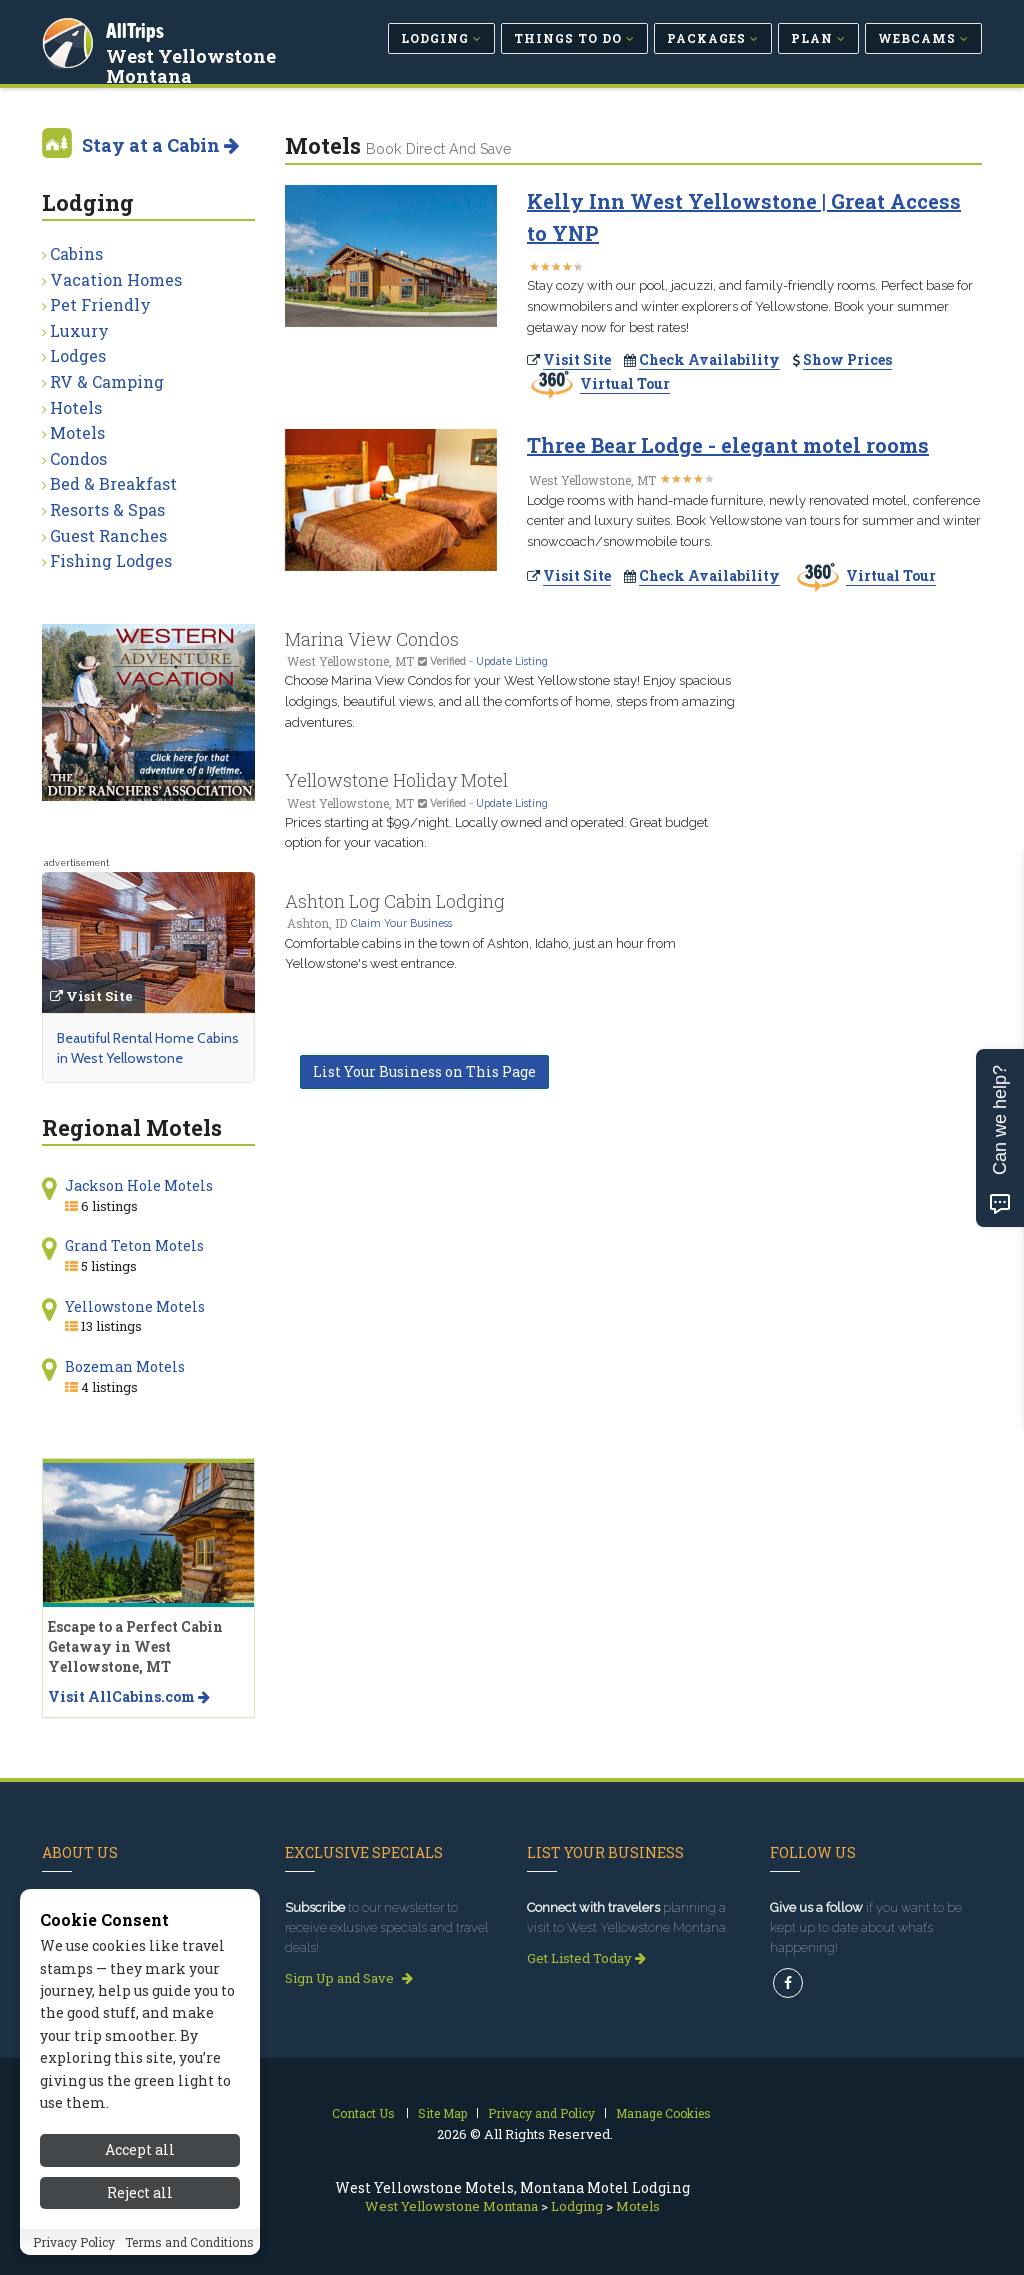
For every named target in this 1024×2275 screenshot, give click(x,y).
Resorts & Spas (107, 509)
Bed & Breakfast (113, 483)
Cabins (76, 253)
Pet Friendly (100, 304)
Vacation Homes (116, 279)
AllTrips (137, 28)
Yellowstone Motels (135, 1306)
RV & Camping (107, 381)
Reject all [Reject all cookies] (140, 2208)
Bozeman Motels (125, 1366)
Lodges (78, 355)
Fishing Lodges (111, 560)
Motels (77, 432)
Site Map (442, 2113)
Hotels (76, 407)
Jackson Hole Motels (139, 1185)
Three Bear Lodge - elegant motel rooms (728, 445)
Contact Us (363, 2113)
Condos (78, 458)
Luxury (79, 330)
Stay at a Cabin (160, 145)
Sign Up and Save (349, 1978)
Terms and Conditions (189, 2258)
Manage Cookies (663, 2113)
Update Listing (512, 661)
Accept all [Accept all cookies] (140, 2166)
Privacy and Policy (541, 2113)
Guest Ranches (108, 535)
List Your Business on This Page (424, 1071)
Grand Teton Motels (134, 1245)
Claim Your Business (401, 923)
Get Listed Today (586, 1958)
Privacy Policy (74, 2258)
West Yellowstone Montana (193, 64)
